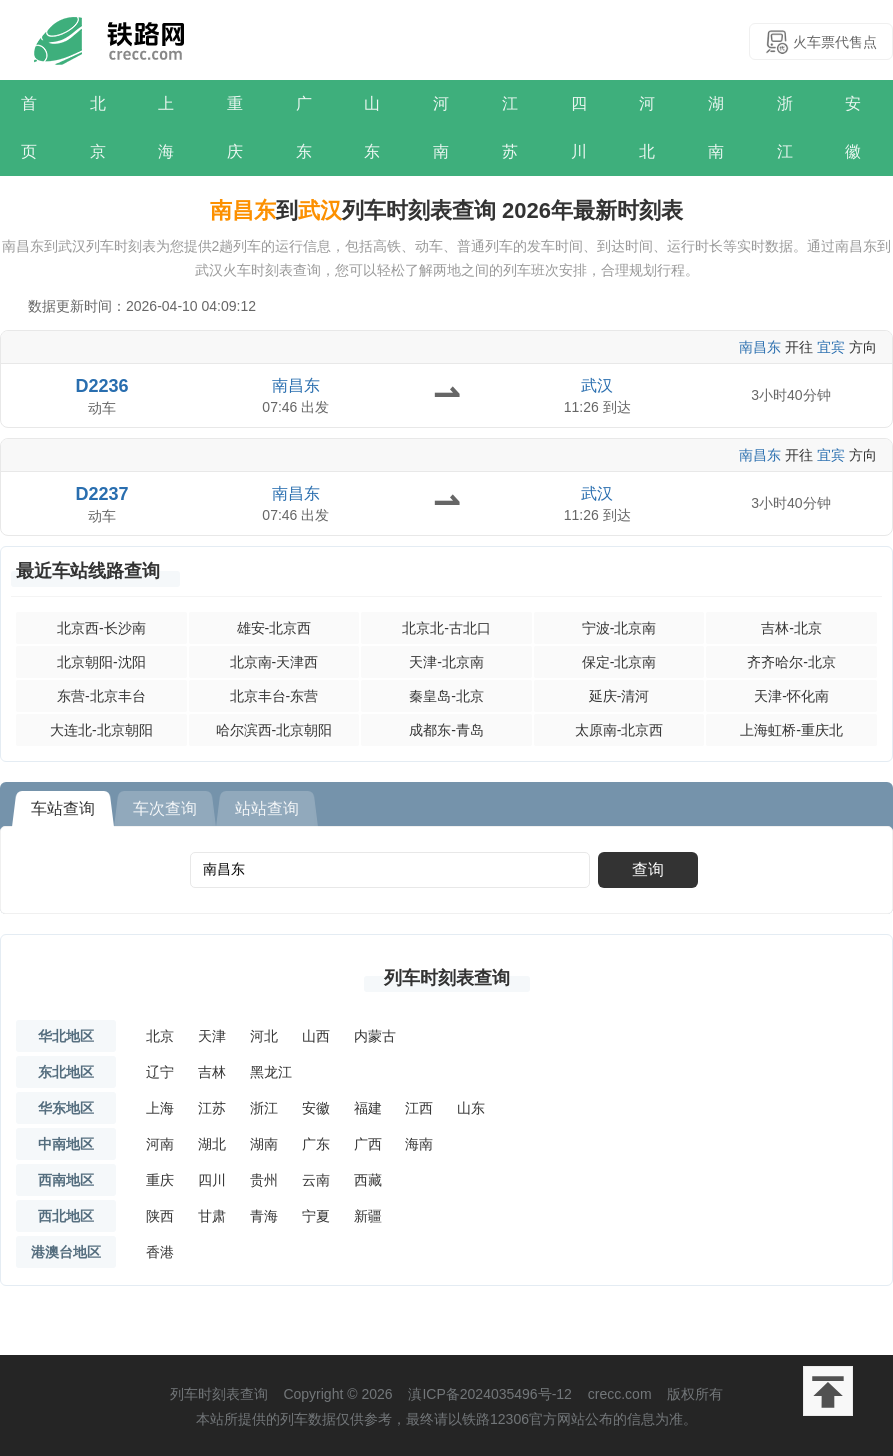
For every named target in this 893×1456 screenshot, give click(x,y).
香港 (160, 1252)
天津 (212, 1036)
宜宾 (831, 347)
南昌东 (760, 347)
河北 (647, 127)
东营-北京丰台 (101, 696)
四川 (579, 127)
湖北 (212, 1144)
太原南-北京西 (619, 730)
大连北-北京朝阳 (101, 730)
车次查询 (165, 808)
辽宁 (160, 1072)
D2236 (102, 386)
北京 (98, 127)
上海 (166, 127)
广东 (304, 127)
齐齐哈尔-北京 (791, 662)
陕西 (160, 1216)
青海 (264, 1216)
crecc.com (620, 1394)
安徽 (853, 127)
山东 (372, 127)
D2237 (102, 494)
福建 (368, 1108)
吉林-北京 (791, 628)
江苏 (510, 127)
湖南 (716, 127)
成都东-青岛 (446, 730)
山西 (316, 1036)
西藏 (368, 1180)
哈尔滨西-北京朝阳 (274, 730)
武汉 (597, 385)
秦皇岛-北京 (446, 696)
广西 (368, 1144)
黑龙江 (271, 1072)
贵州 (264, 1180)
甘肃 (212, 1216)
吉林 (212, 1072)
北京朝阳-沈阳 (101, 662)
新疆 (368, 1216)
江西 (419, 1108)
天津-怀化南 (791, 696)
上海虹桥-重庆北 (791, 730)
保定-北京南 (619, 662)
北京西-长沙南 (101, 628)
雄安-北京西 (274, 628)
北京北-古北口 (446, 628)
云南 (316, 1180)
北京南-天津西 (274, 662)
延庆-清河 (619, 696)
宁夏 (316, 1216)
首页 (29, 127)
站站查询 (267, 808)
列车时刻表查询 (447, 978)
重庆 (235, 127)
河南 (441, 127)
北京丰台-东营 (274, 696)
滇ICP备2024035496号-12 (489, 1394)
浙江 (785, 127)
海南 (419, 1144)
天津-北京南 (446, 662)
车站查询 (63, 808)
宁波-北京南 (619, 628)
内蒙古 (375, 1036)
